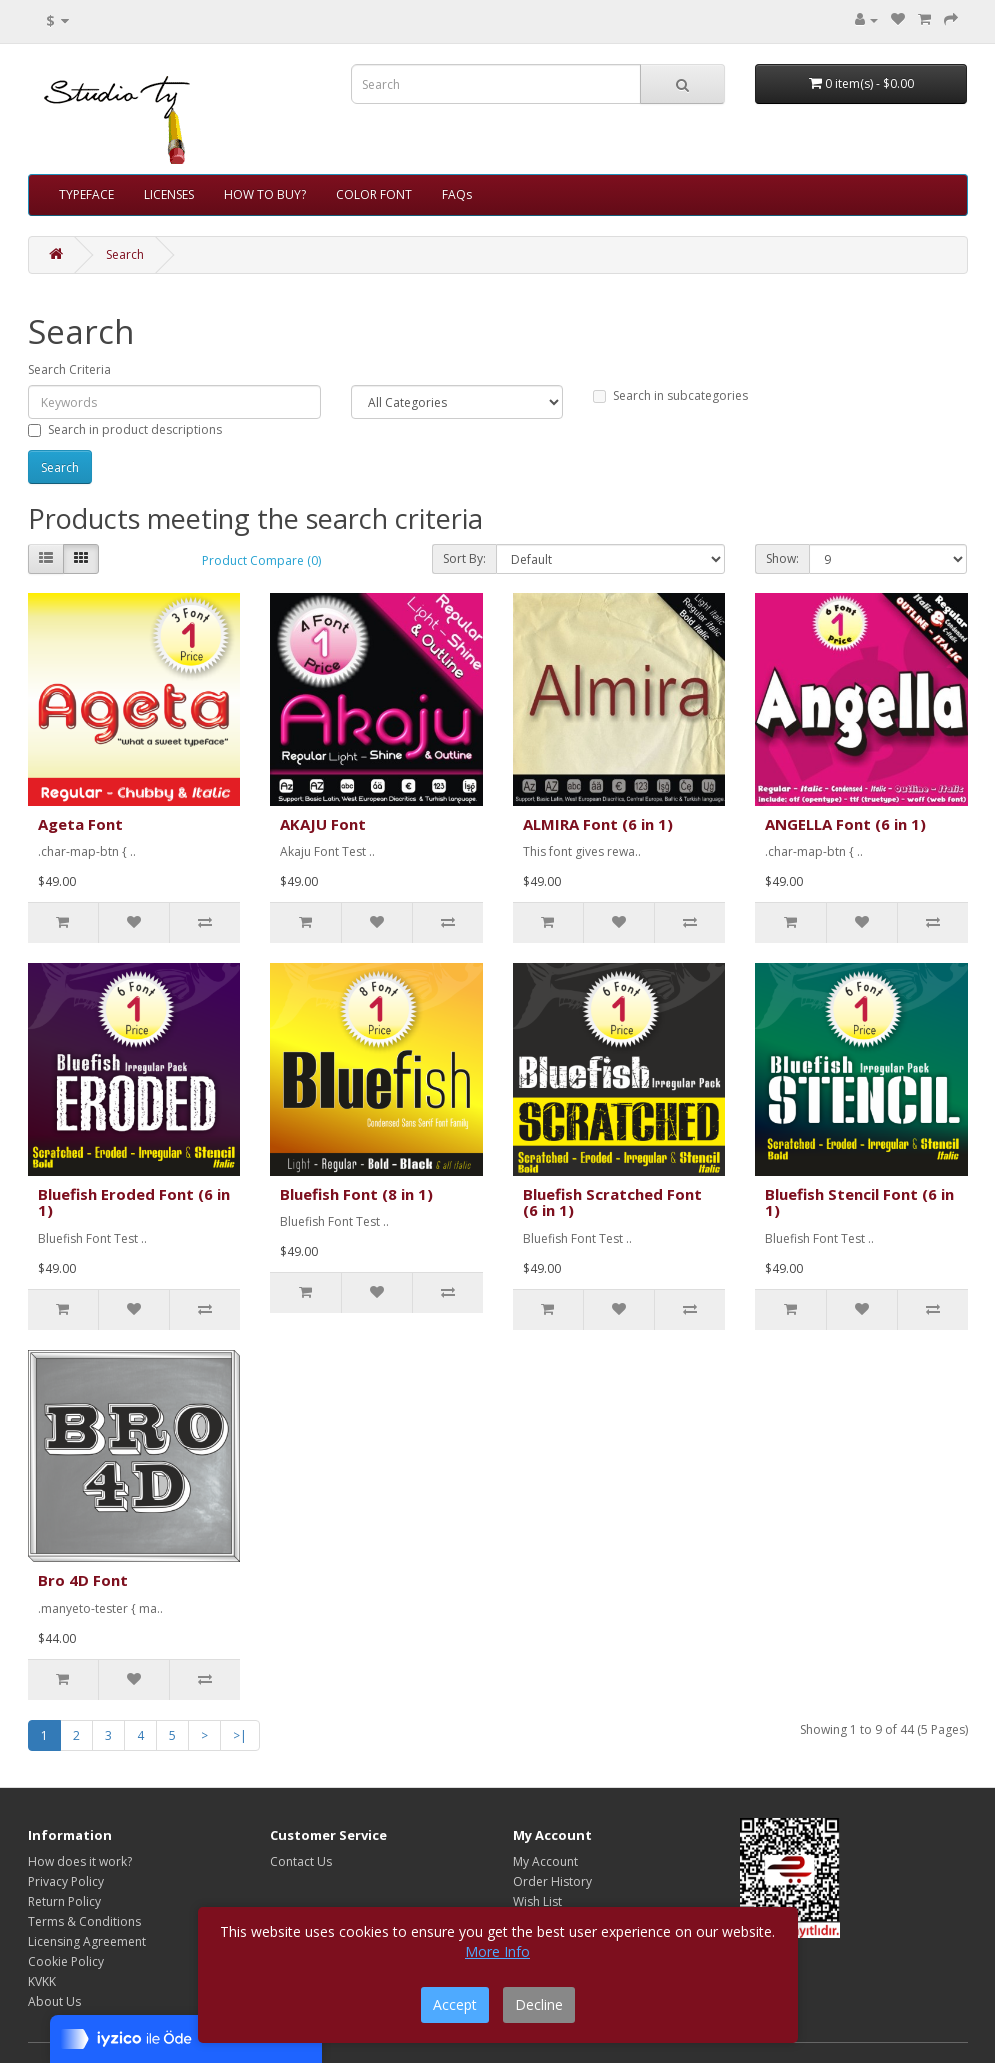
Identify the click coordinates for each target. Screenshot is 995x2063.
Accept (455, 2004)
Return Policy (64, 1901)
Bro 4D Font (83, 1580)
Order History (552, 1881)
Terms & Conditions (84, 1921)
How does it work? (80, 1861)
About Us (54, 2001)
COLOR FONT (374, 194)
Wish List (537, 1901)
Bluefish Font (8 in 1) (356, 1194)
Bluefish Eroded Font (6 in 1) (134, 1202)
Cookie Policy (66, 1961)
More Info (497, 1951)
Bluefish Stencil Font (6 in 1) (859, 1202)
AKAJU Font (323, 824)
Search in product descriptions (125, 429)
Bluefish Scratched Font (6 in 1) (612, 1202)
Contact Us (301, 1861)
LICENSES (169, 194)
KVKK (42, 1981)
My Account (545, 1861)
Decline (539, 2004)
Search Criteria (69, 369)
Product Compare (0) (261, 560)
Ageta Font (80, 824)
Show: (782, 558)
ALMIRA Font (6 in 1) (598, 824)
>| (240, 1735)
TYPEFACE (86, 194)
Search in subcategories (670, 395)
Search (125, 254)
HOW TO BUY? (265, 194)
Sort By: (464, 558)
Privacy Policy (66, 1881)
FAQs (457, 194)
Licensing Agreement (87, 1941)
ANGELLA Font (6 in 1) (845, 824)
